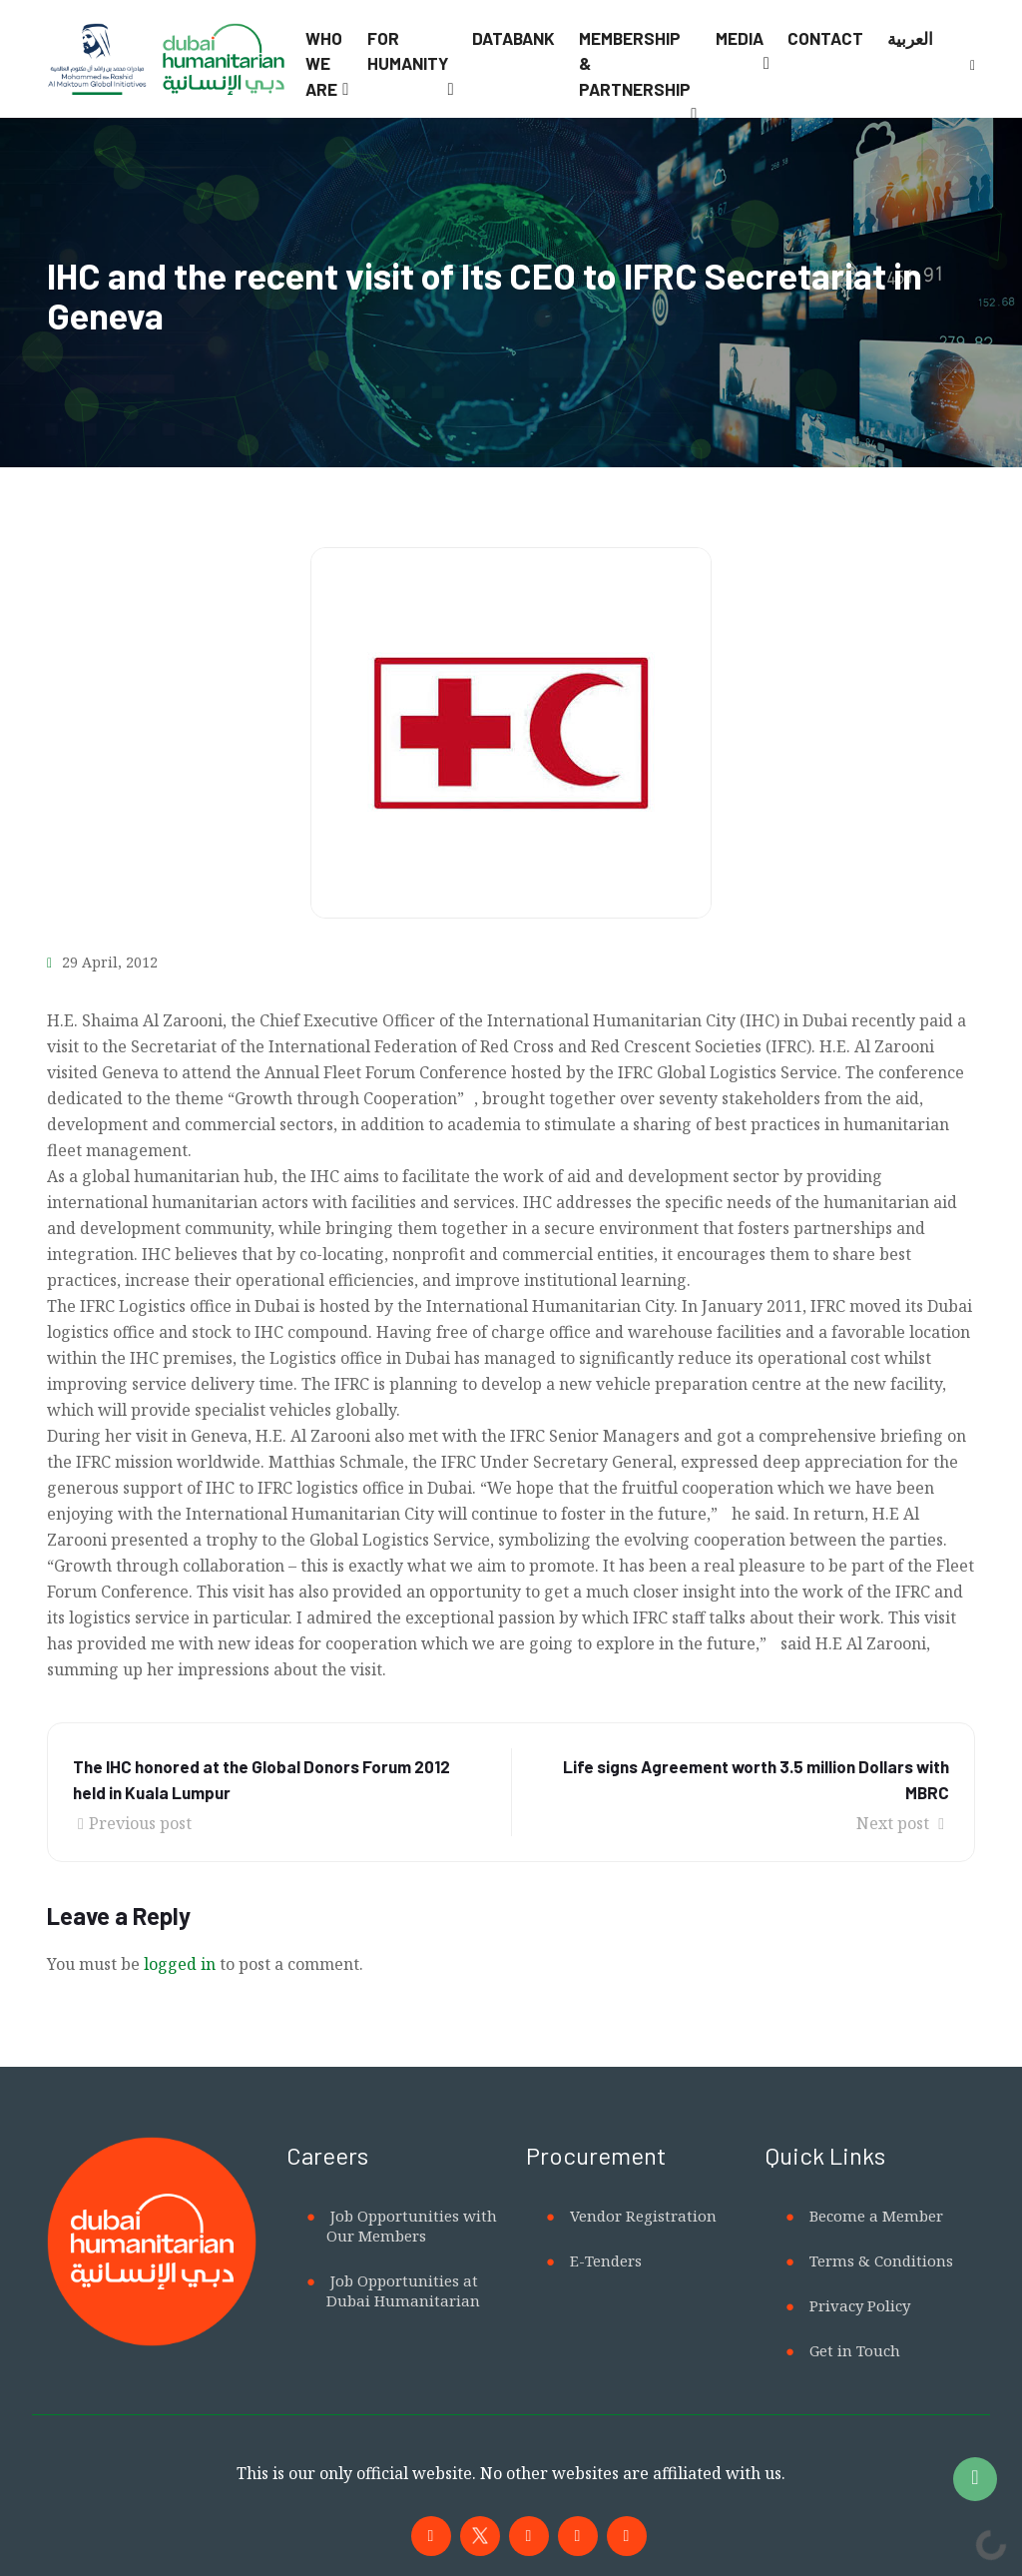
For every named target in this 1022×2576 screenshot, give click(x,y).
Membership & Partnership (635, 63)
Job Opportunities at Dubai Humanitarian (403, 2290)
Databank (513, 38)
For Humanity (407, 51)
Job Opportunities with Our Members (411, 2226)
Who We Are (323, 63)
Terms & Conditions (881, 2260)
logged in (180, 1964)
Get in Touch (854, 2350)
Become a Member (876, 2216)
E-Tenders (606, 2260)
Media (740, 38)
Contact (825, 38)
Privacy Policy (859, 2305)
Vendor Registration (643, 2216)
